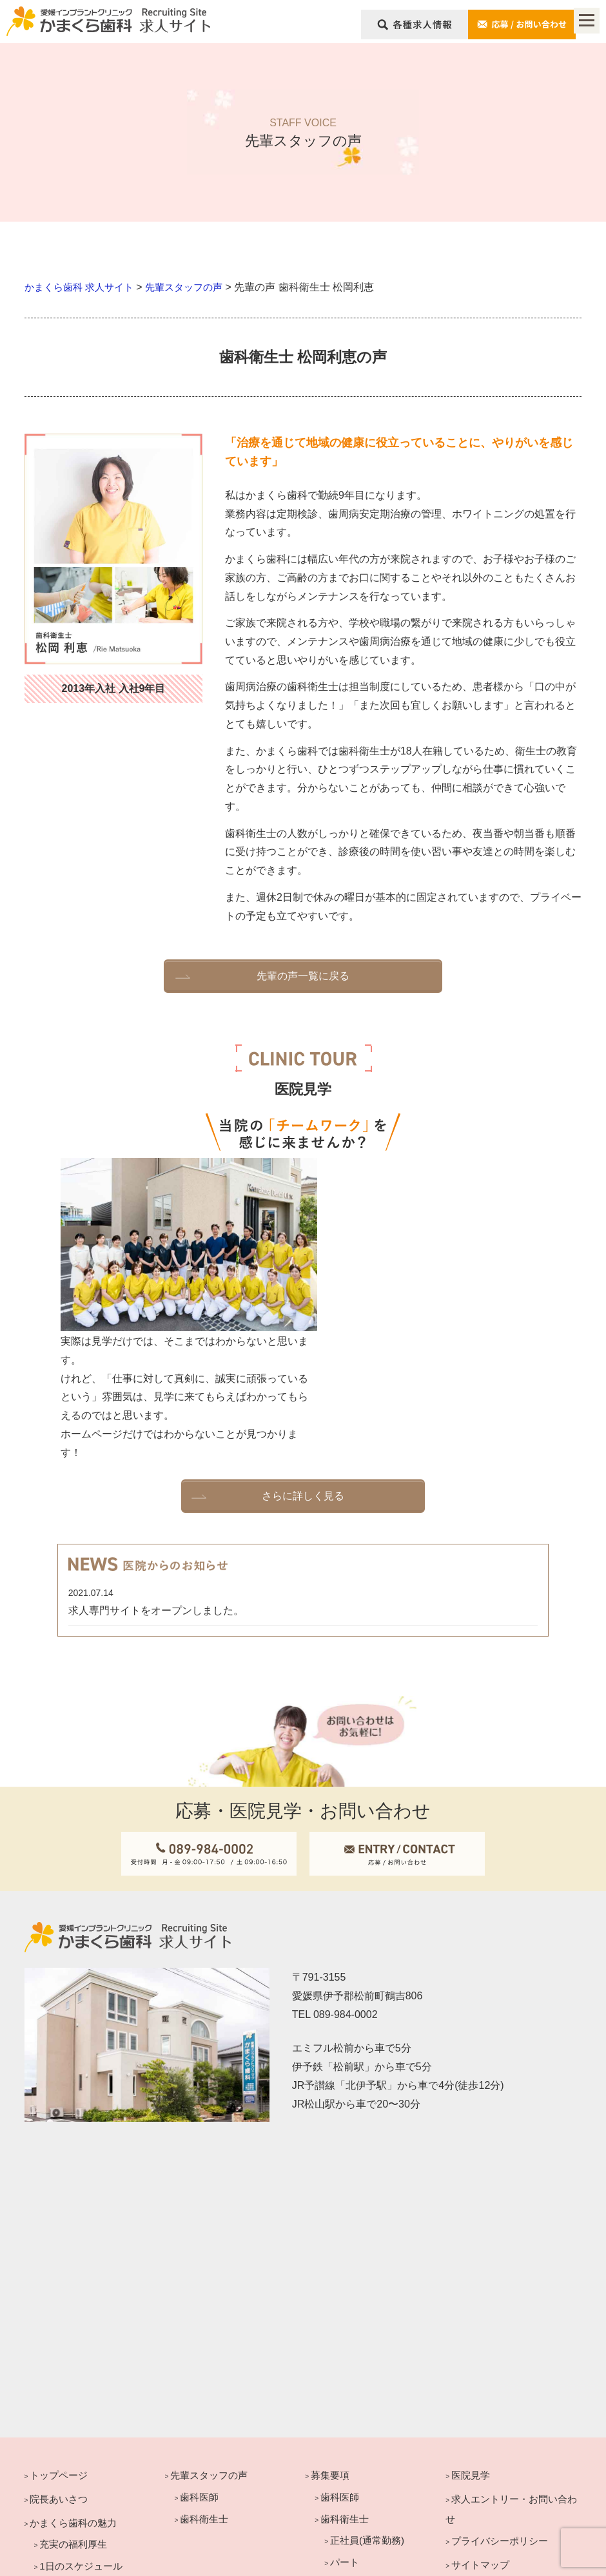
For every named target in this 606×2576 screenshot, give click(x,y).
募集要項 (330, 2328)
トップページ (59, 2328)
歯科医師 (58, 2487)
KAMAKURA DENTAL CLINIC (276, 2556)
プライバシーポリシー (499, 2394)
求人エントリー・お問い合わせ (511, 2362)
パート (344, 2415)
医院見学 (470, 2328)
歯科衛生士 (63, 2509)
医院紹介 (58, 2441)
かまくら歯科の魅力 (73, 2375)
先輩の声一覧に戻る (303, 974)
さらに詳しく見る (303, 1346)
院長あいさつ (59, 2352)
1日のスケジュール (80, 2419)
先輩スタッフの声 (209, 2328)
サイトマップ (480, 2417)
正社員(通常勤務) (367, 2394)
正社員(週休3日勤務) (374, 2437)
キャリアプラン (63, 2465)
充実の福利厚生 (73, 2397)
